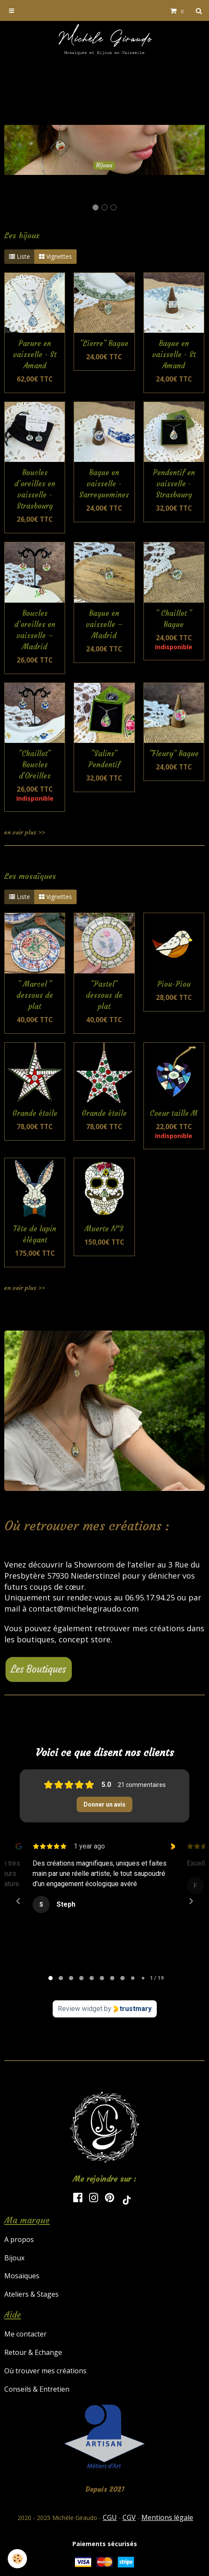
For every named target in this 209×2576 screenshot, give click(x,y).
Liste (19, 256)
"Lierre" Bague (104, 343)
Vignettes (55, 256)
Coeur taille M (173, 1113)
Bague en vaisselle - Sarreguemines (104, 484)
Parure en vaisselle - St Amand (35, 354)
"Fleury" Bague (174, 753)
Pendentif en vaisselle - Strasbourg (174, 484)
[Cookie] (17, 2558)
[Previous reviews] (18, 1901)
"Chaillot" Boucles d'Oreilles (35, 765)
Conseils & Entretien (36, 2389)
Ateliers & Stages (31, 2294)
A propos (19, 2239)
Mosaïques (21, 2275)
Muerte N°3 (104, 1228)
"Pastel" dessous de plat (104, 995)
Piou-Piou (174, 984)
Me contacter (25, 2334)
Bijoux (14, 2258)
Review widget (80, 2009)
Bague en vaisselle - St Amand (174, 354)
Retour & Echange (33, 2352)
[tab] (50, 1978)
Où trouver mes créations (45, 2370)
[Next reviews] (190, 1901)
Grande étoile (34, 1113)
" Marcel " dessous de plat (34, 995)
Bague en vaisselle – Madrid (104, 624)
